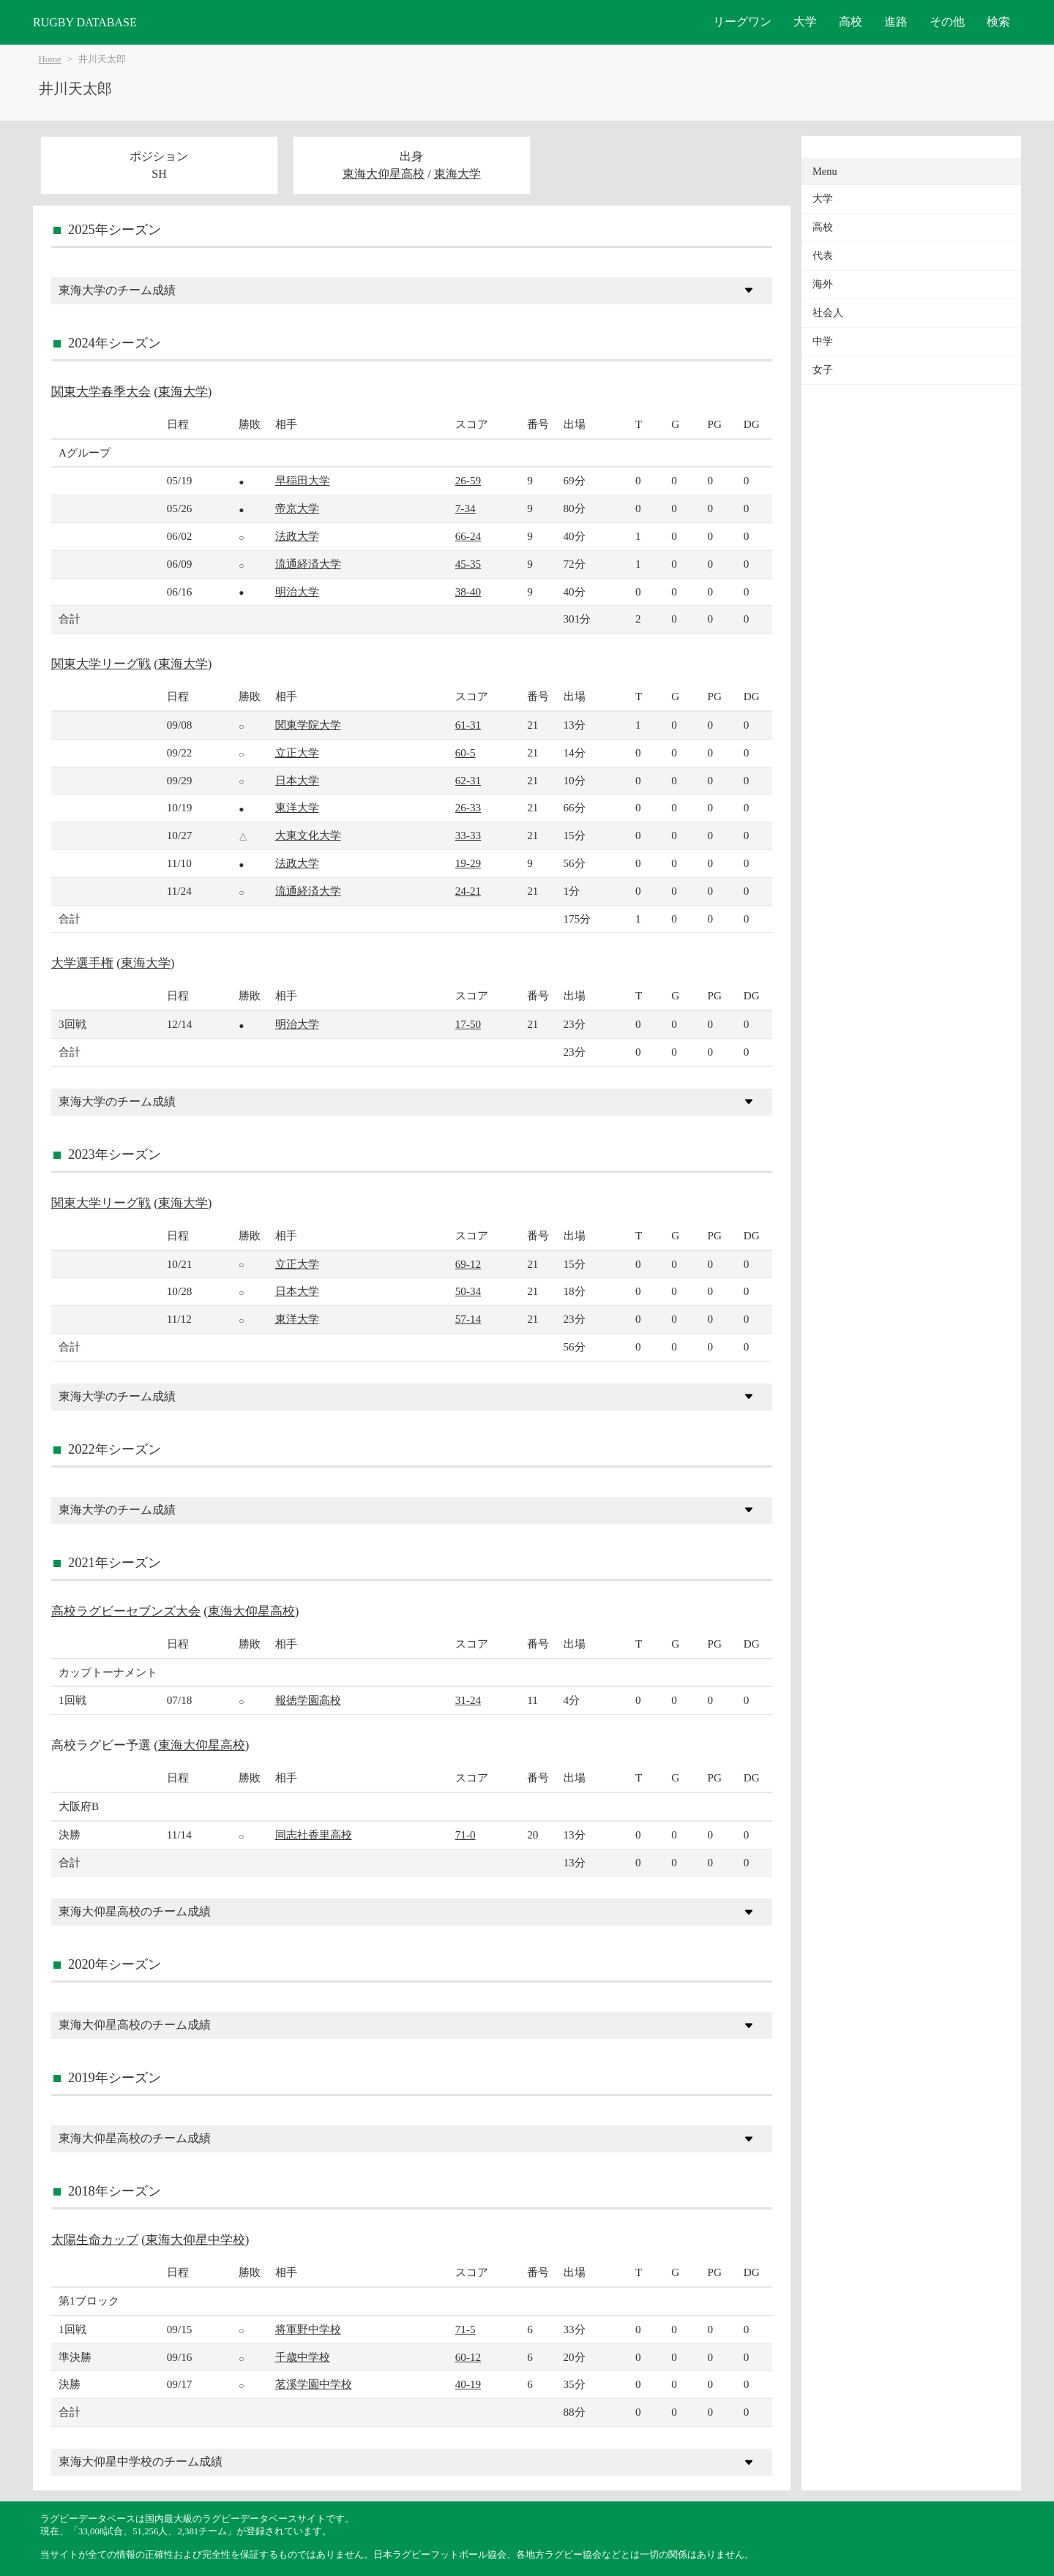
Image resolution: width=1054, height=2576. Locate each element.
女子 (822, 369)
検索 (998, 21)
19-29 (468, 863)
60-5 (465, 752)
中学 (822, 341)
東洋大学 (297, 807)
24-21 (468, 891)
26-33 (468, 807)
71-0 (465, 1834)
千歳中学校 (302, 2357)
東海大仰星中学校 (195, 2240)
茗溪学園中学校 (313, 2384)
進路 (896, 21)
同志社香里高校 (313, 1834)
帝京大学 (297, 508)
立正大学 (297, 752)
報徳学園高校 (308, 1700)
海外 (822, 284)
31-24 (468, 1700)
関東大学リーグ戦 (101, 664)
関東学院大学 (308, 724)
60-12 (468, 2357)
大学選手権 (82, 963)
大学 (805, 21)
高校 (850, 21)
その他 (947, 21)
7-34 (465, 508)
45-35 (468, 563)
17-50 (468, 1024)
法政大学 (297, 536)
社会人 (827, 312)
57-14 (468, 1319)
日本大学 (297, 780)
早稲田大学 (302, 480)
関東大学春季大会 (101, 392)
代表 (822, 255)
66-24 (468, 536)
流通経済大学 (308, 563)
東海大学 (457, 174)
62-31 (468, 780)
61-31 (468, 724)
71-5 (465, 2329)
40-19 (468, 2384)
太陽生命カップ (94, 2240)
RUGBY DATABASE (85, 22)
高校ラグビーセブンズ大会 (126, 1611)
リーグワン (742, 21)
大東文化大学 (308, 835)
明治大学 (297, 591)
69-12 (468, 1264)
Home (50, 59)
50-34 (468, 1291)
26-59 (468, 480)
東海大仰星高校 (384, 174)
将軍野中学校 (308, 2329)
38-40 (468, 591)
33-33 (468, 835)
